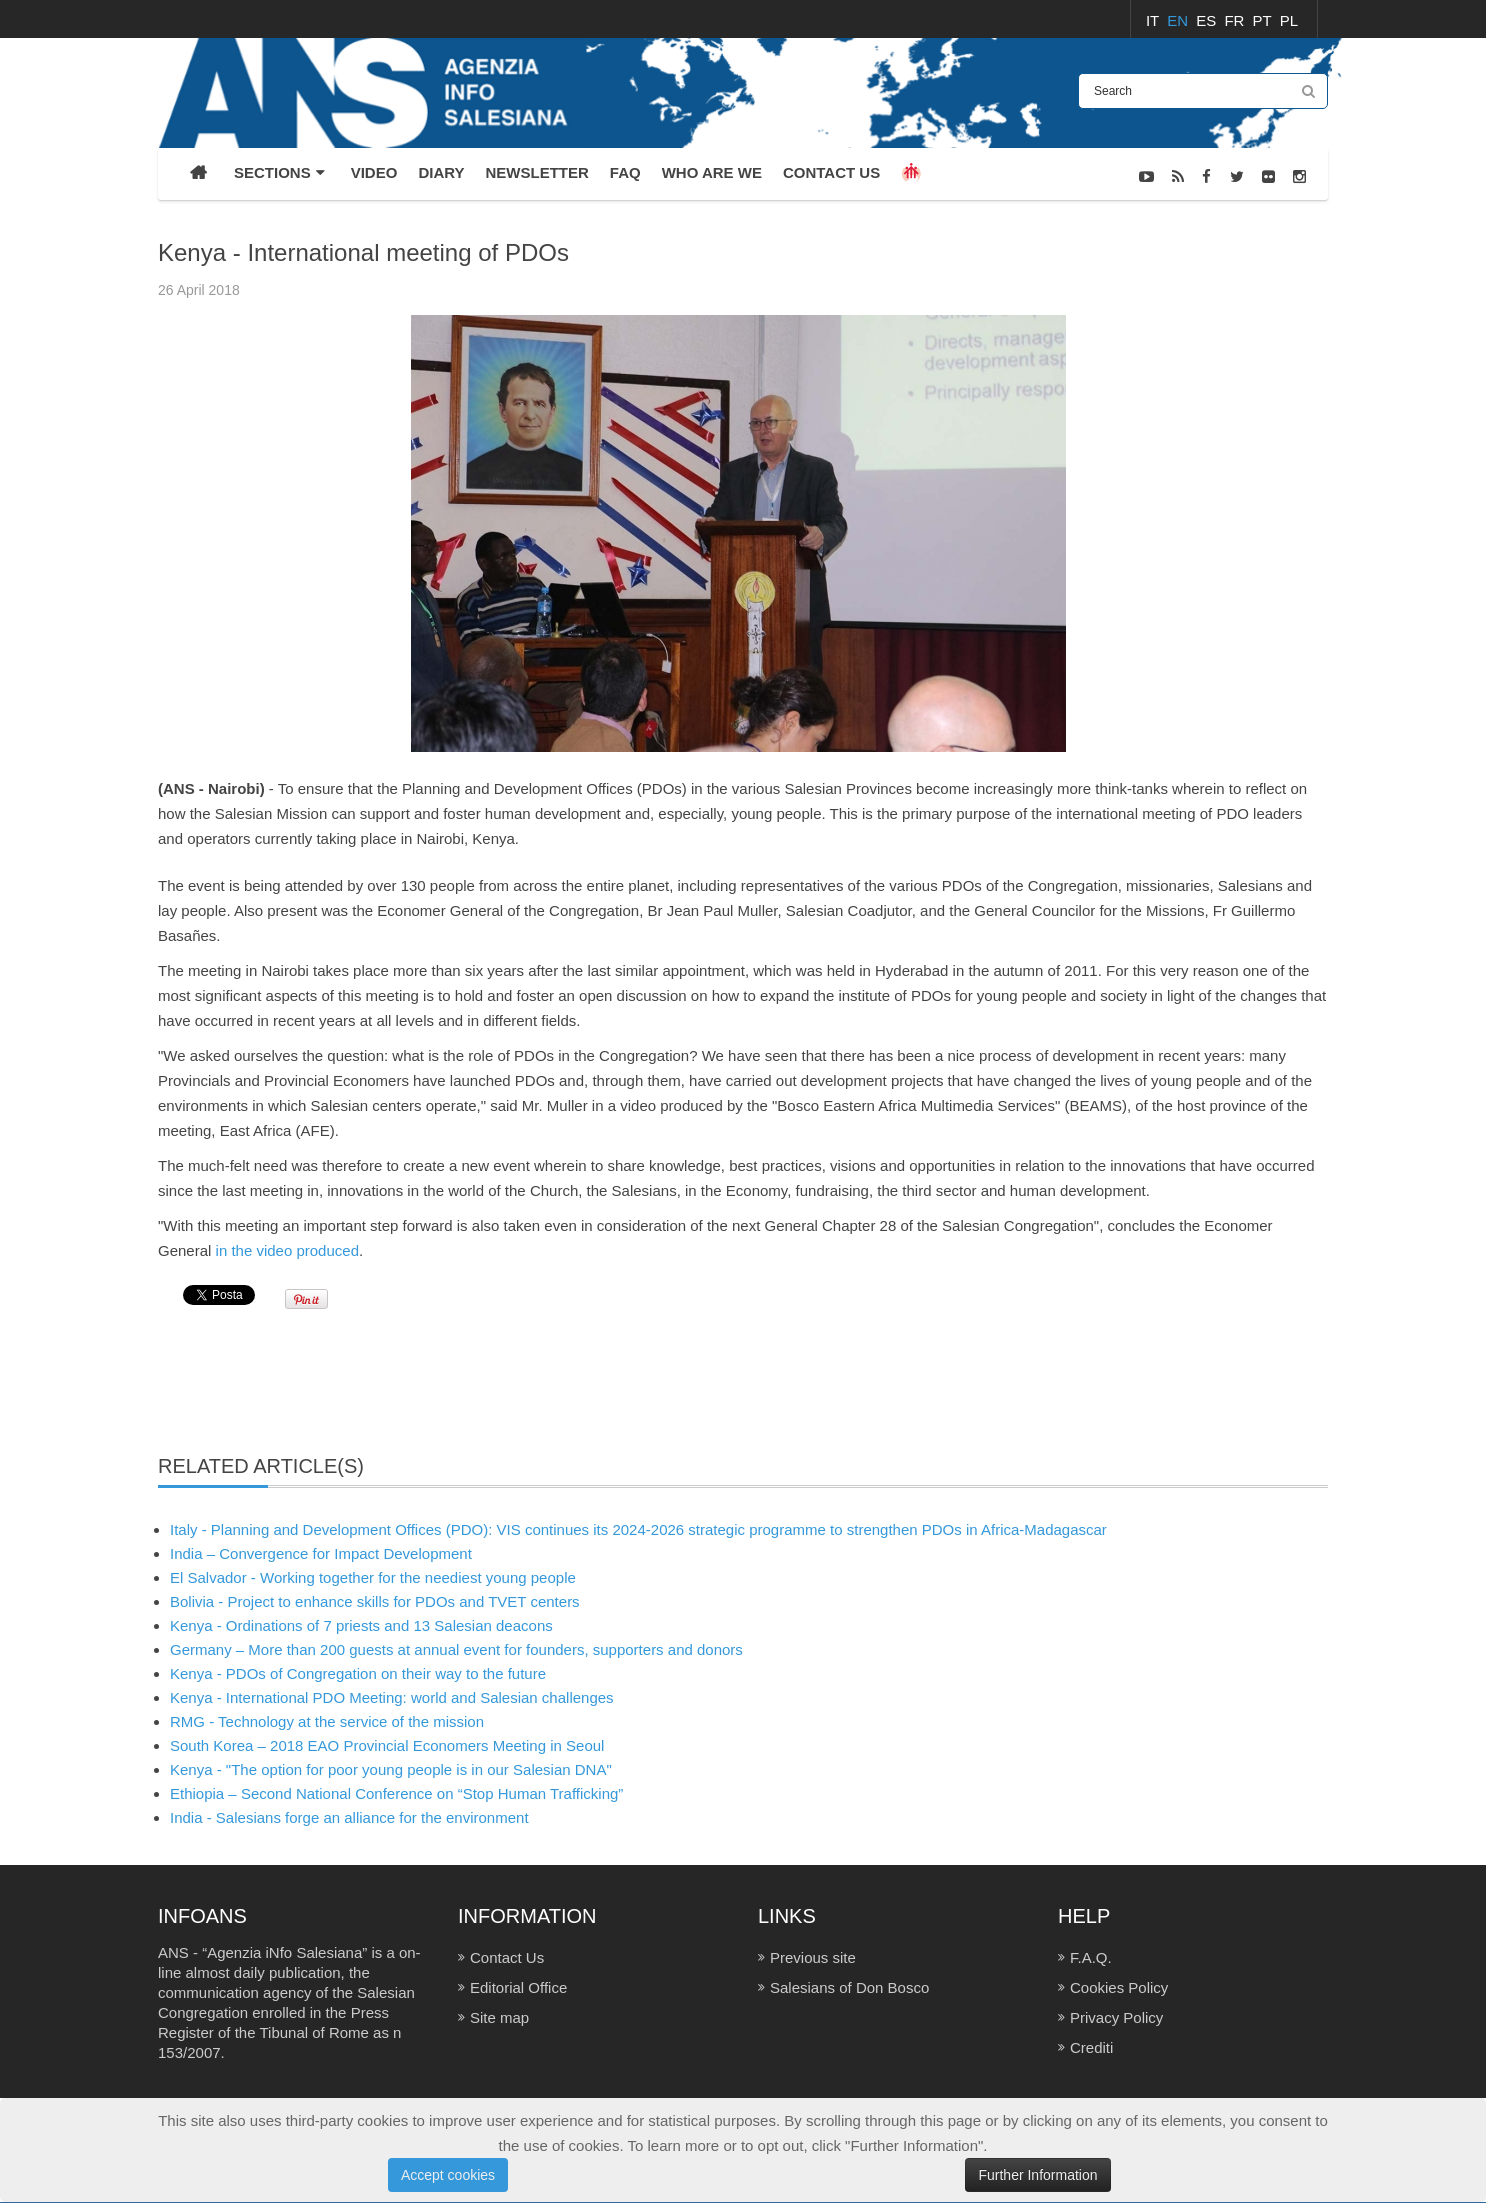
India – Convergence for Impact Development (321, 1553)
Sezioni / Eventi (1284, 228)
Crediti (1091, 2047)
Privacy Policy (1116, 2017)
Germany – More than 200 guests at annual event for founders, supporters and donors (456, 1649)
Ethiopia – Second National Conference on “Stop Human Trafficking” (396, 1793)
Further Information (1037, 2175)
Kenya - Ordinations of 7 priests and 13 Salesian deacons (361, 1625)
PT (1264, 20)
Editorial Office (518, 1987)
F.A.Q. (1091, 1957)
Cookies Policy (1119, 1987)
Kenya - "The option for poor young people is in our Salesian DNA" (391, 1769)
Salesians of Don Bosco (849, 1987)
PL (1289, 20)
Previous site (813, 1957)
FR (1236, 20)
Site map (499, 2017)
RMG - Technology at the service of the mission (327, 1721)
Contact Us (507, 1957)
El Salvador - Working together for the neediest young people (373, 1577)
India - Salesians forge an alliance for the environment (349, 1817)
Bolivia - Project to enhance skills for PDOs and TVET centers (375, 1601)
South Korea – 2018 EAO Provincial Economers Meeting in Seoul (387, 1745)
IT (1154, 20)
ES (1208, 20)
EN (1179, 20)
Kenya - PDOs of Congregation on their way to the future (358, 1673)
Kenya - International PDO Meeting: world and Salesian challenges (392, 1697)
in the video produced (287, 1250)
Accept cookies (448, 2175)
